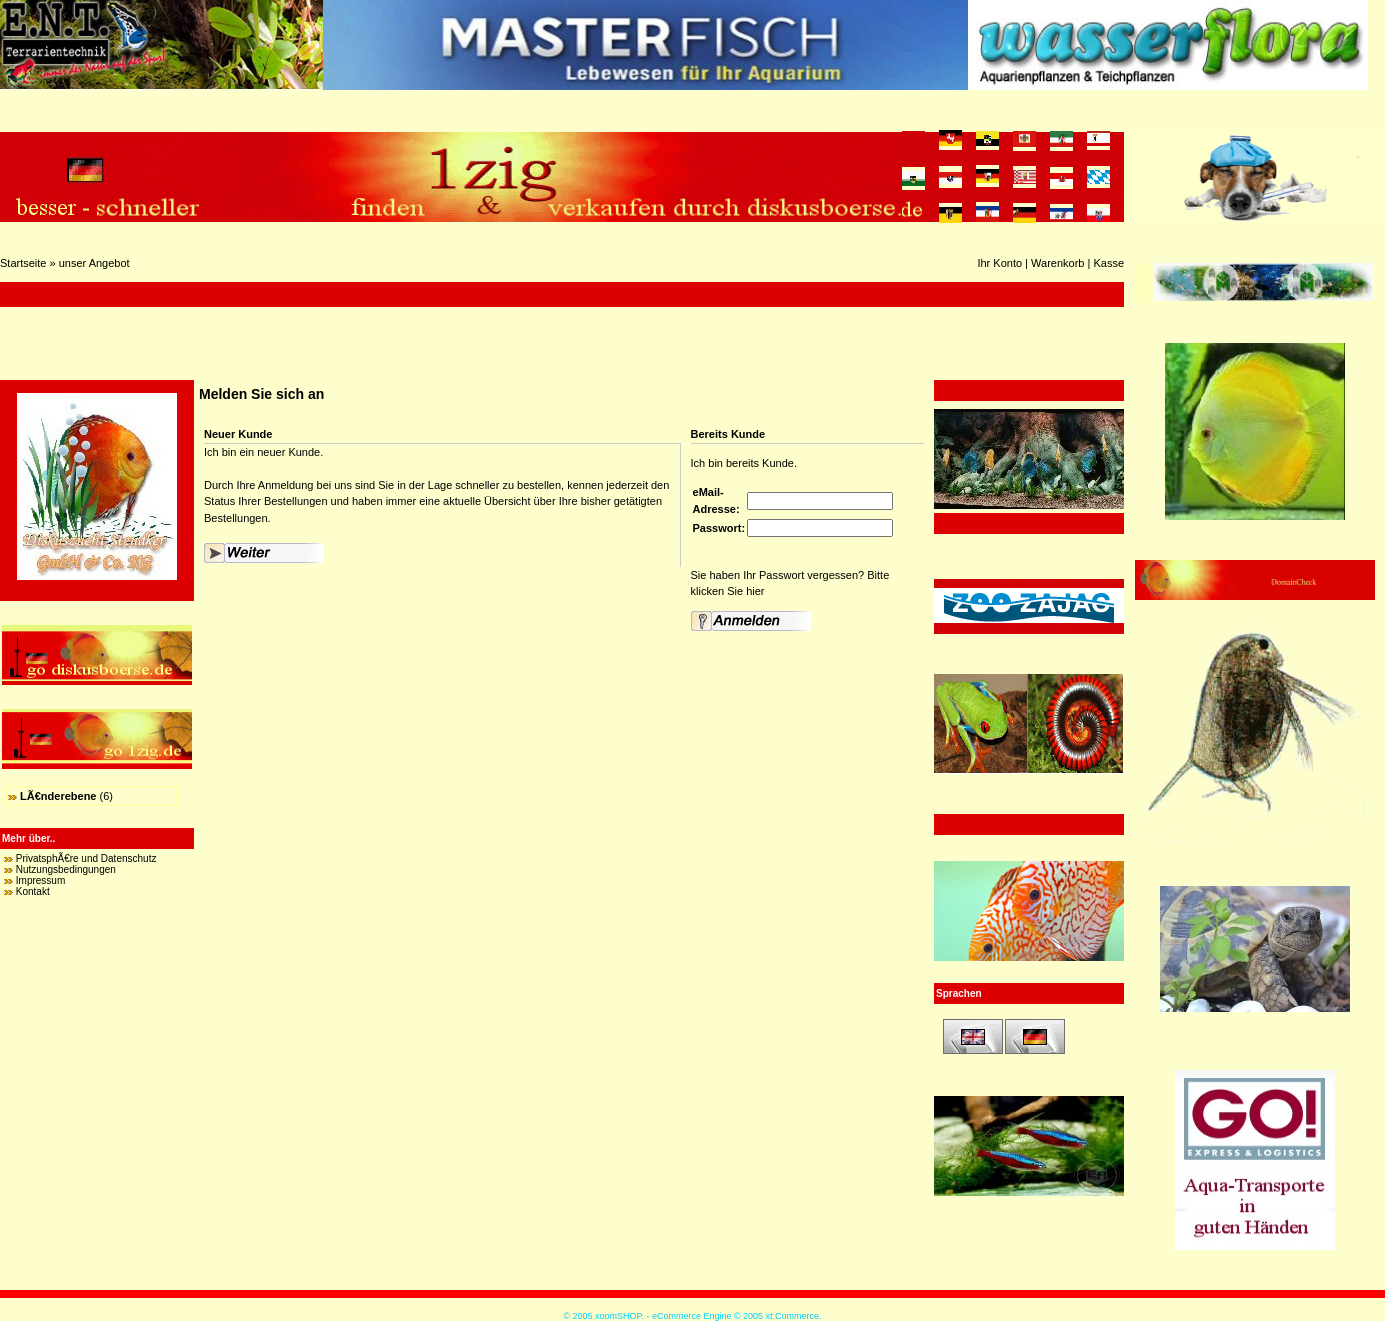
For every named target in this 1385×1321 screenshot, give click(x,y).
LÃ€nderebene (58, 796)
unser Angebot (94, 263)
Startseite (23, 263)
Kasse (1108, 263)
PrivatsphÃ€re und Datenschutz (86, 858)
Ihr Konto (999, 263)
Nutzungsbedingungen (66, 869)
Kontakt (33, 891)
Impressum (40, 880)
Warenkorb (1057, 263)
